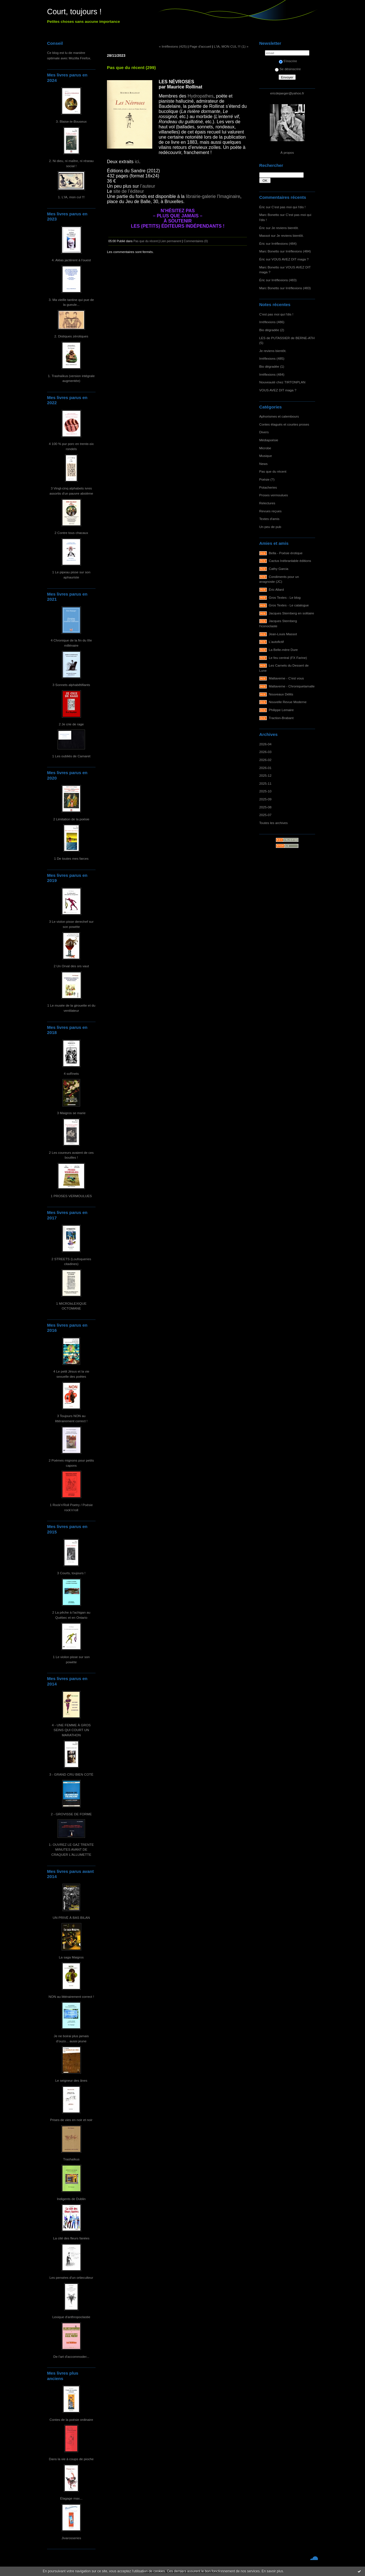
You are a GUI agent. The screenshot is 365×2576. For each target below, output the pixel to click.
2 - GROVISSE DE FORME (71, 1814)
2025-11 (265, 783)
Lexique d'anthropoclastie (71, 2317)
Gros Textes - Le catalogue (289, 605)
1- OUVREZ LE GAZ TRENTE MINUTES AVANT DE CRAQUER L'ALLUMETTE (71, 1849)
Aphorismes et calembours (279, 416)
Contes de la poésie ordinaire (71, 2419)
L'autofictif (276, 642)
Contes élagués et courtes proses (284, 424)
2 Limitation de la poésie (71, 819)
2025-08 (265, 807)
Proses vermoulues (273, 495)
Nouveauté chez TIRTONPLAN (282, 382)
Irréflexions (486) (271, 322)
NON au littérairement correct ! (71, 1996)
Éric (262, 207)
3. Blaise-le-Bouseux (71, 121)
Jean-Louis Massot (283, 634)
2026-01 (265, 768)
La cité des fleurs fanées (71, 2238)
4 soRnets (71, 1073)
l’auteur (147, 186)
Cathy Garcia (279, 568)
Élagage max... (71, 2498)
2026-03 (265, 752)
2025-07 (265, 815)
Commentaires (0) (196, 241)
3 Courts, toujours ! (71, 1573)
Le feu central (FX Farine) (288, 657)
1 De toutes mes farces (71, 858)
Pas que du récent (272, 471)
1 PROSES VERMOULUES (71, 1196)
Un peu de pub (270, 527)
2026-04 (265, 744)
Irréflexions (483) (284, 280)
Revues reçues (270, 511)
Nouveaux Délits (281, 694)
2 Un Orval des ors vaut (71, 966)
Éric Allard (276, 589)
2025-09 (265, 799)
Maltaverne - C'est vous (286, 678)
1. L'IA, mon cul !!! (71, 197)
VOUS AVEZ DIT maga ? (290, 259)
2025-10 (265, 791)
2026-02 (265, 760)
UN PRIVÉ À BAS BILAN (71, 1917)
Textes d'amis (269, 519)
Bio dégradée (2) (271, 330)
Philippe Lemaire (281, 710)
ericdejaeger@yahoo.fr (287, 93)
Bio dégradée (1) (271, 366)
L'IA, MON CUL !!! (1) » (231, 46)
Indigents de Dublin (71, 2199)
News (263, 464)
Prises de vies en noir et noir (71, 2120)
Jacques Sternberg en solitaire (291, 613)
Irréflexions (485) (271, 358)
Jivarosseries (71, 2538)
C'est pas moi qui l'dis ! (288, 207)
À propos (287, 152)
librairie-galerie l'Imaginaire (213, 196)
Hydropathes (201, 96)
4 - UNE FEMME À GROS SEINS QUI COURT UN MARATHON (71, 1730)
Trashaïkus (71, 2159)
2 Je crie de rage (71, 724)
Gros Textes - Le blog (285, 597)
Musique (265, 456)
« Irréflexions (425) (173, 46)
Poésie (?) (267, 479)
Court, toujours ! (74, 11)
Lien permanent (170, 241)
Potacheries (268, 487)
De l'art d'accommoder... (71, 2356)
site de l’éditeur (128, 191)
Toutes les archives (273, 823)
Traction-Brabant (281, 718)
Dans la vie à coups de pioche (71, 2459)
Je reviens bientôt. (285, 228)
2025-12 (265, 775)
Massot (264, 235)
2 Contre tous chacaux (71, 533)
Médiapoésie (268, 440)
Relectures (267, 503)
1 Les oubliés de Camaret (71, 756)
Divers (264, 432)
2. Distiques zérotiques (71, 336)
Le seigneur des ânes (71, 2080)
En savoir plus (272, 2571)
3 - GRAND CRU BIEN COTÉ (71, 1774)
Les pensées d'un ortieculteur (71, 2277)
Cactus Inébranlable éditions (290, 560)
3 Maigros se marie (71, 1113)
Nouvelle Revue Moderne (288, 702)
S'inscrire (288, 61)
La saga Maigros (71, 1957)
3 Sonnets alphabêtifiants (71, 685)
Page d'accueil (200, 46)
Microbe (265, 448)
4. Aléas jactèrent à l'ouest (71, 260)
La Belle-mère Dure (283, 649)
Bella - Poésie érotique (286, 553)
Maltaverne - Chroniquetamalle (292, 686)
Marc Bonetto (269, 214)
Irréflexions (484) (284, 243)
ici (137, 161)
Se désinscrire (288, 69)
